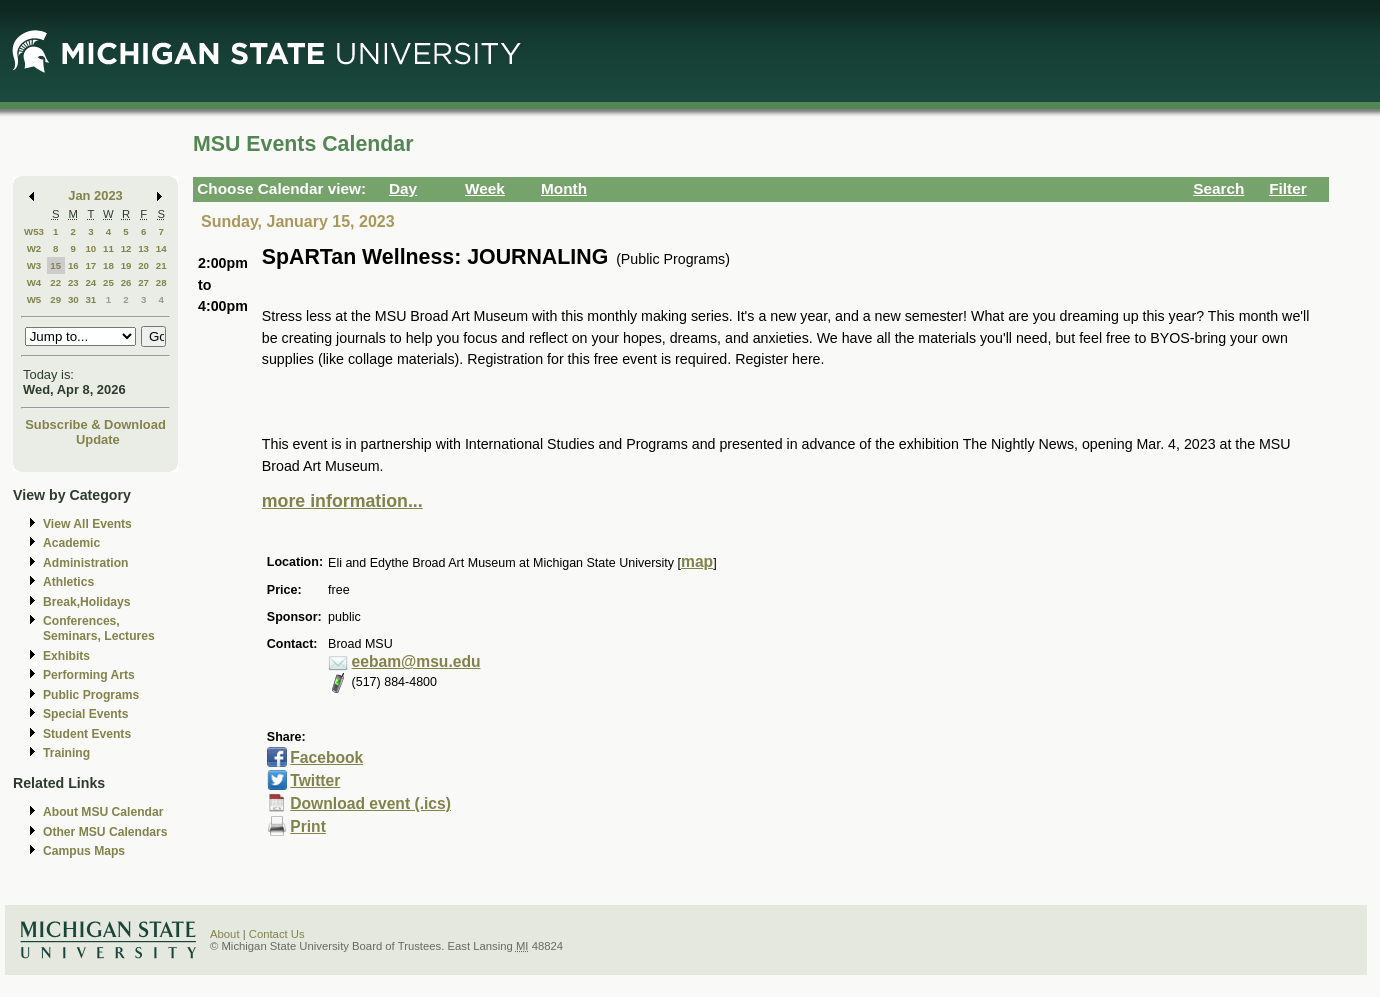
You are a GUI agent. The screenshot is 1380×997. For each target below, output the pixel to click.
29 (55, 299)
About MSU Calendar (103, 812)
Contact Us (277, 934)
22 (55, 282)
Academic (71, 543)
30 (73, 299)
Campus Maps (84, 851)
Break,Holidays (87, 602)
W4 (34, 282)
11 (108, 248)
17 (90, 265)
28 (161, 282)
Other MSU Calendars (105, 832)
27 (143, 282)
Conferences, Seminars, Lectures (99, 628)
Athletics (68, 582)
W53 (34, 231)
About (225, 934)
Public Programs (91, 695)
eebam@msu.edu (416, 661)
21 (161, 265)
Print (308, 826)
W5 (34, 299)
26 (126, 282)
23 (73, 282)
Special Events (85, 714)
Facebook (326, 757)
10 (90, 248)
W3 (34, 265)
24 (90, 282)
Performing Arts (89, 675)
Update (98, 439)
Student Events (87, 734)
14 (161, 248)
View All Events (87, 524)
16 (73, 265)
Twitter (315, 780)
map (697, 561)
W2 (34, 248)
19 (126, 265)
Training (66, 753)
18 (108, 265)
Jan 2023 (95, 195)
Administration (85, 563)
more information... (342, 501)
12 (126, 248)
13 (143, 248)
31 (90, 299)
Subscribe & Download (95, 424)
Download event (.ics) (370, 803)
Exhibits (66, 656)
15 (55, 265)
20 (143, 265)
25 (108, 282)
